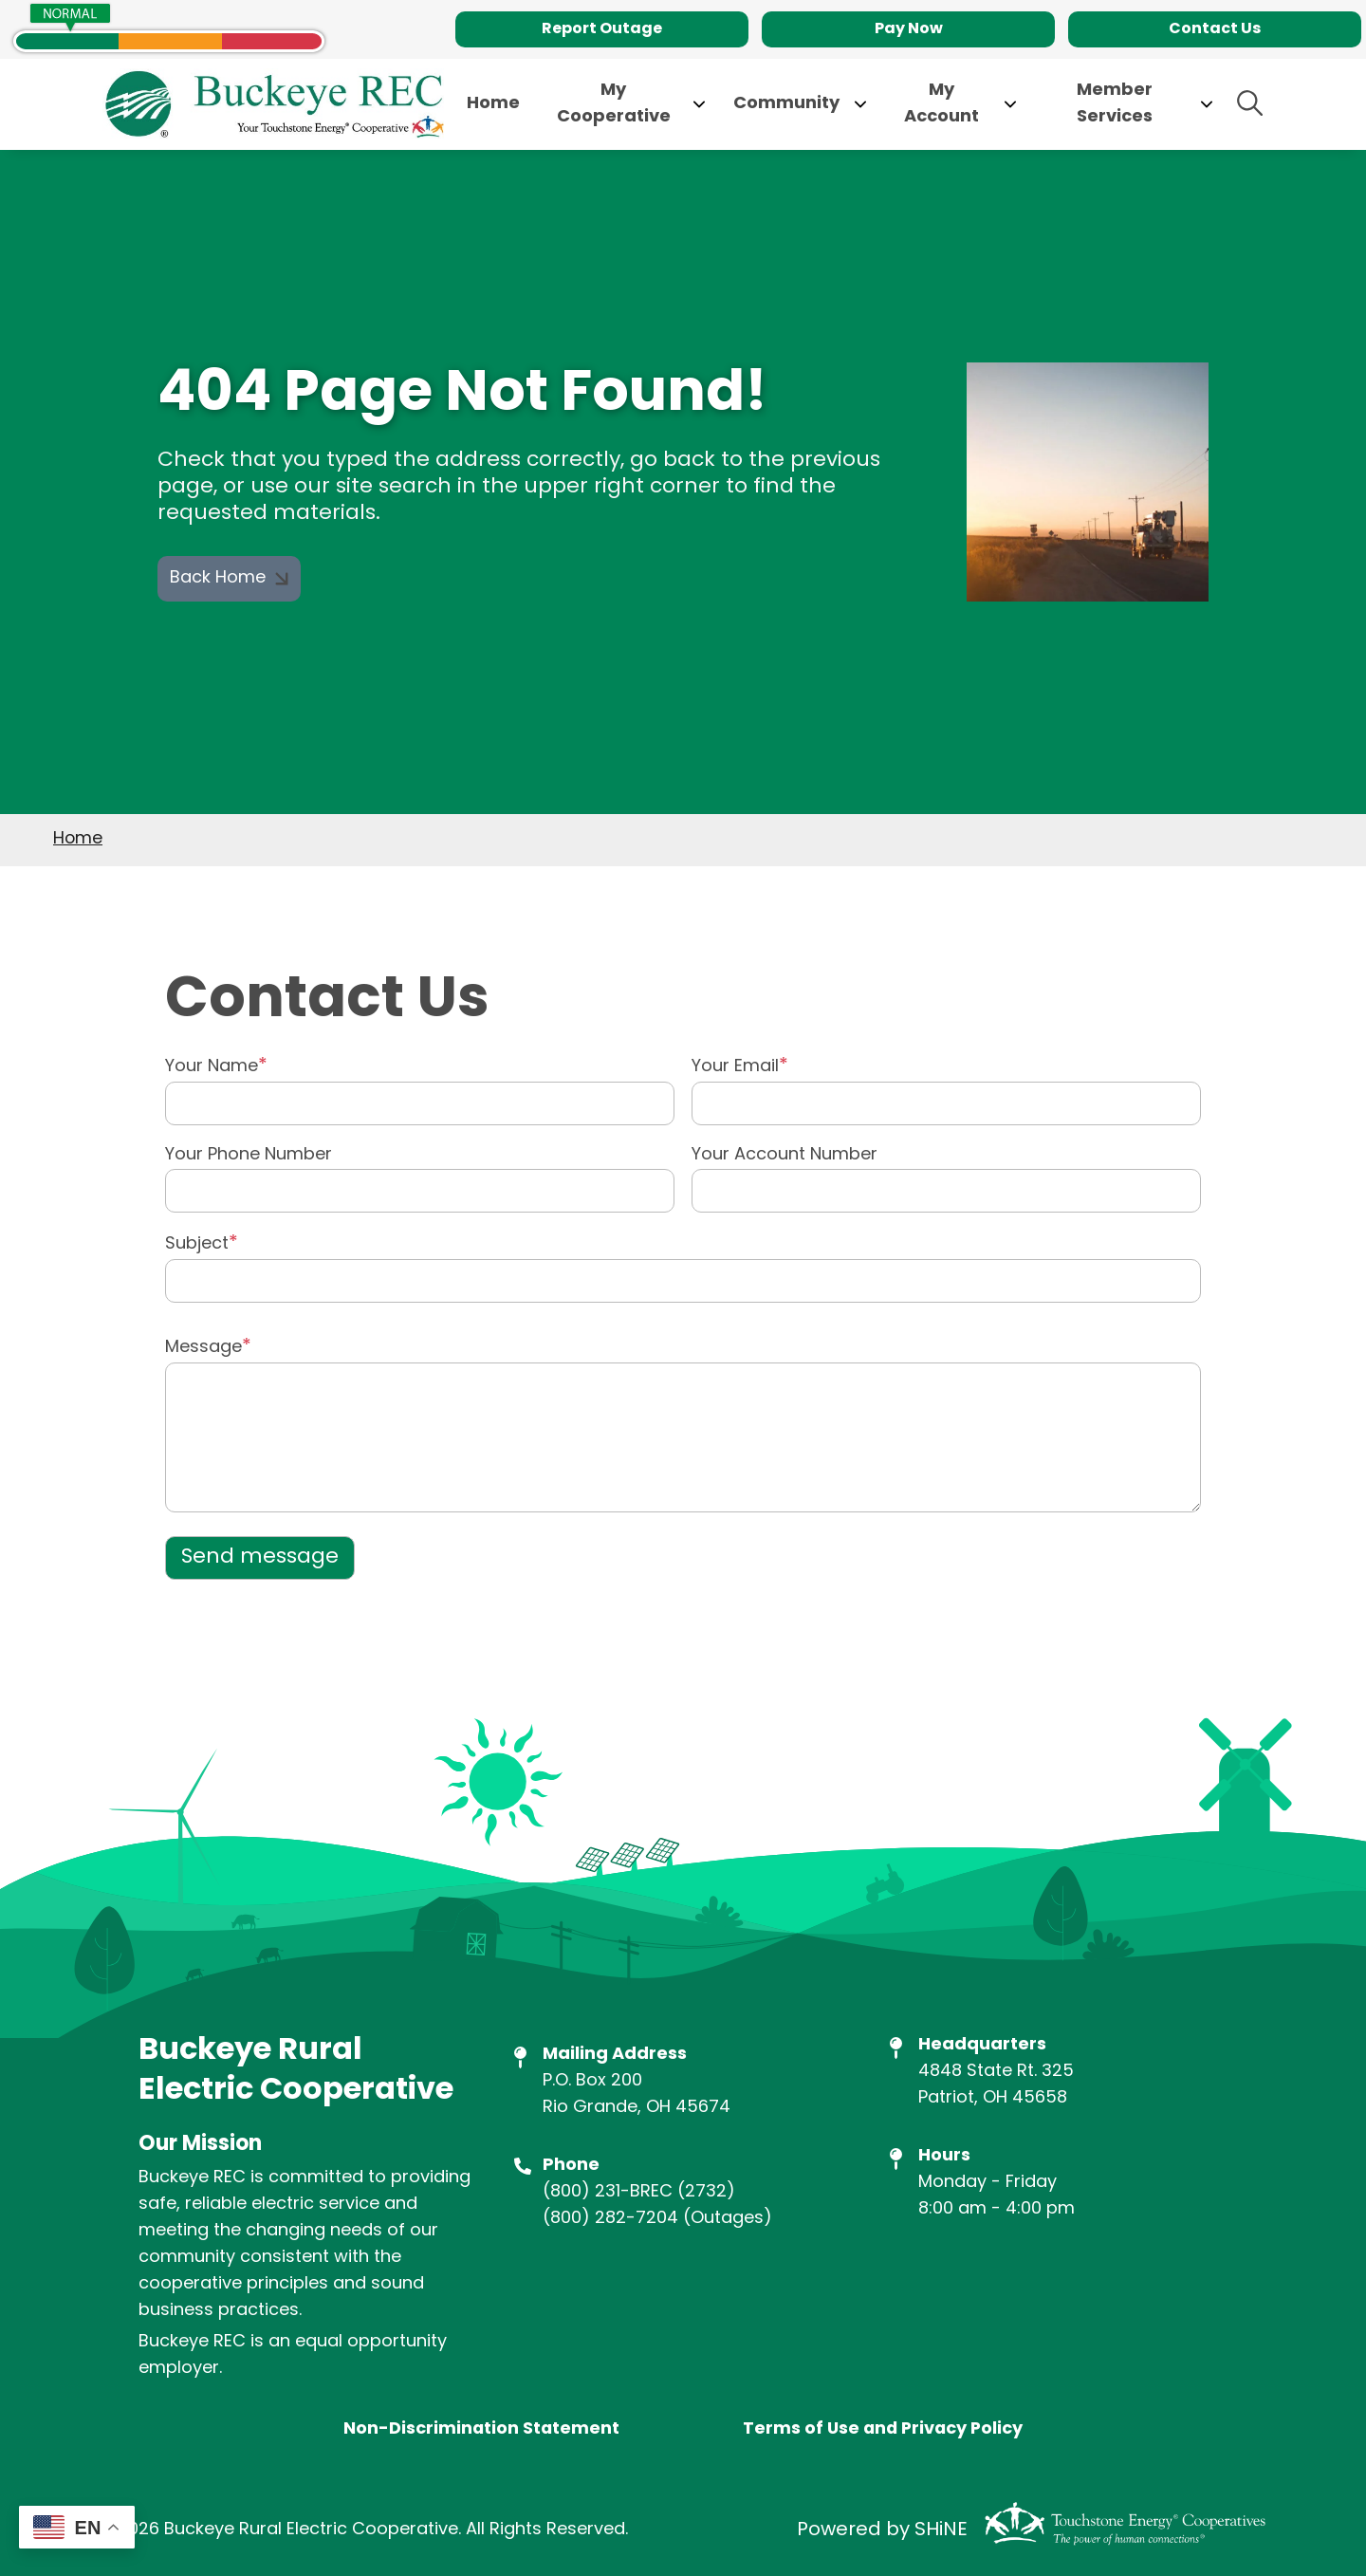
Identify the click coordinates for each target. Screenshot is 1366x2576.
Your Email (735, 1067)
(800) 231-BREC (608, 2192)
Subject (197, 1244)
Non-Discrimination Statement (479, 2430)
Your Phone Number (248, 1155)
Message (203, 1348)
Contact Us (1215, 29)
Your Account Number (784, 1155)
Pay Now (909, 29)
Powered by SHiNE (882, 2531)
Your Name (211, 1067)
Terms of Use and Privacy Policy (883, 2430)
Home (77, 839)
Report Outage (602, 29)
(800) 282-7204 (610, 2219)
